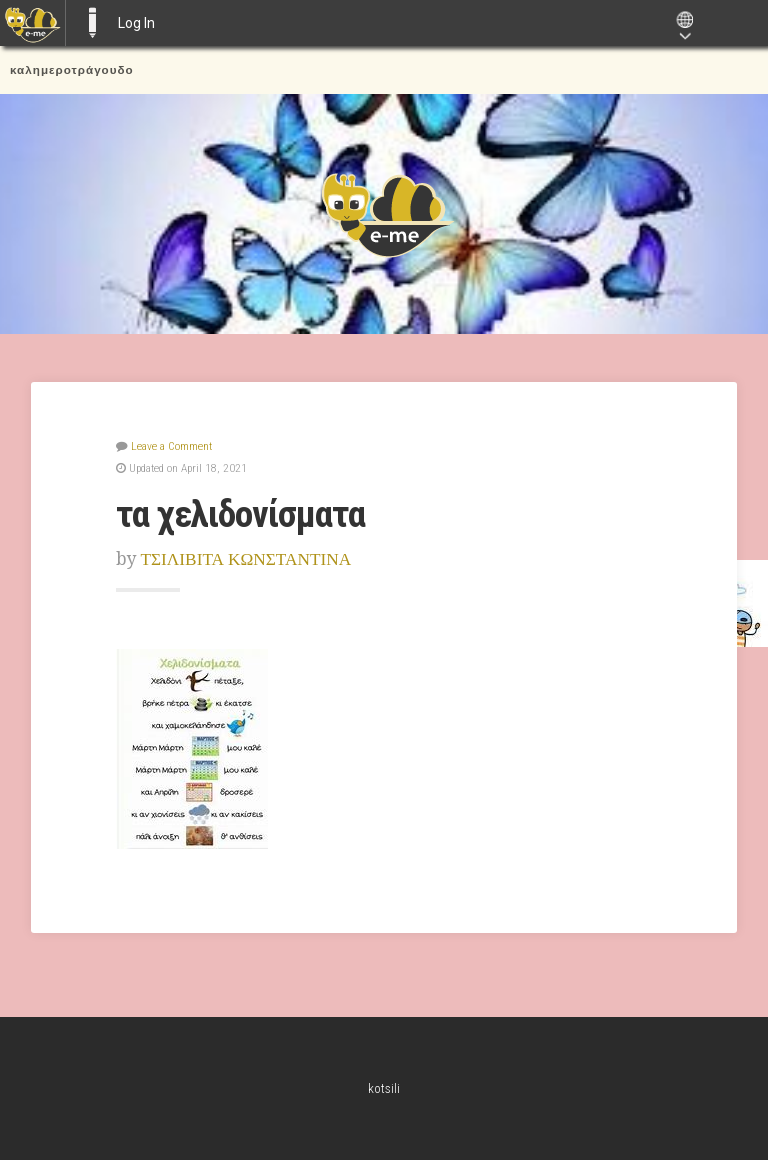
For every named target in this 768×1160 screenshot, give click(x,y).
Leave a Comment (171, 446)
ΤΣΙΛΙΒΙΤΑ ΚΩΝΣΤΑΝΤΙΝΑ (246, 559)
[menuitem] (32, 23)
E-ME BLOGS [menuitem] (92, 23)
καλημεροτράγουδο (72, 70)
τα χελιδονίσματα (240, 514)
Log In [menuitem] (136, 23)
